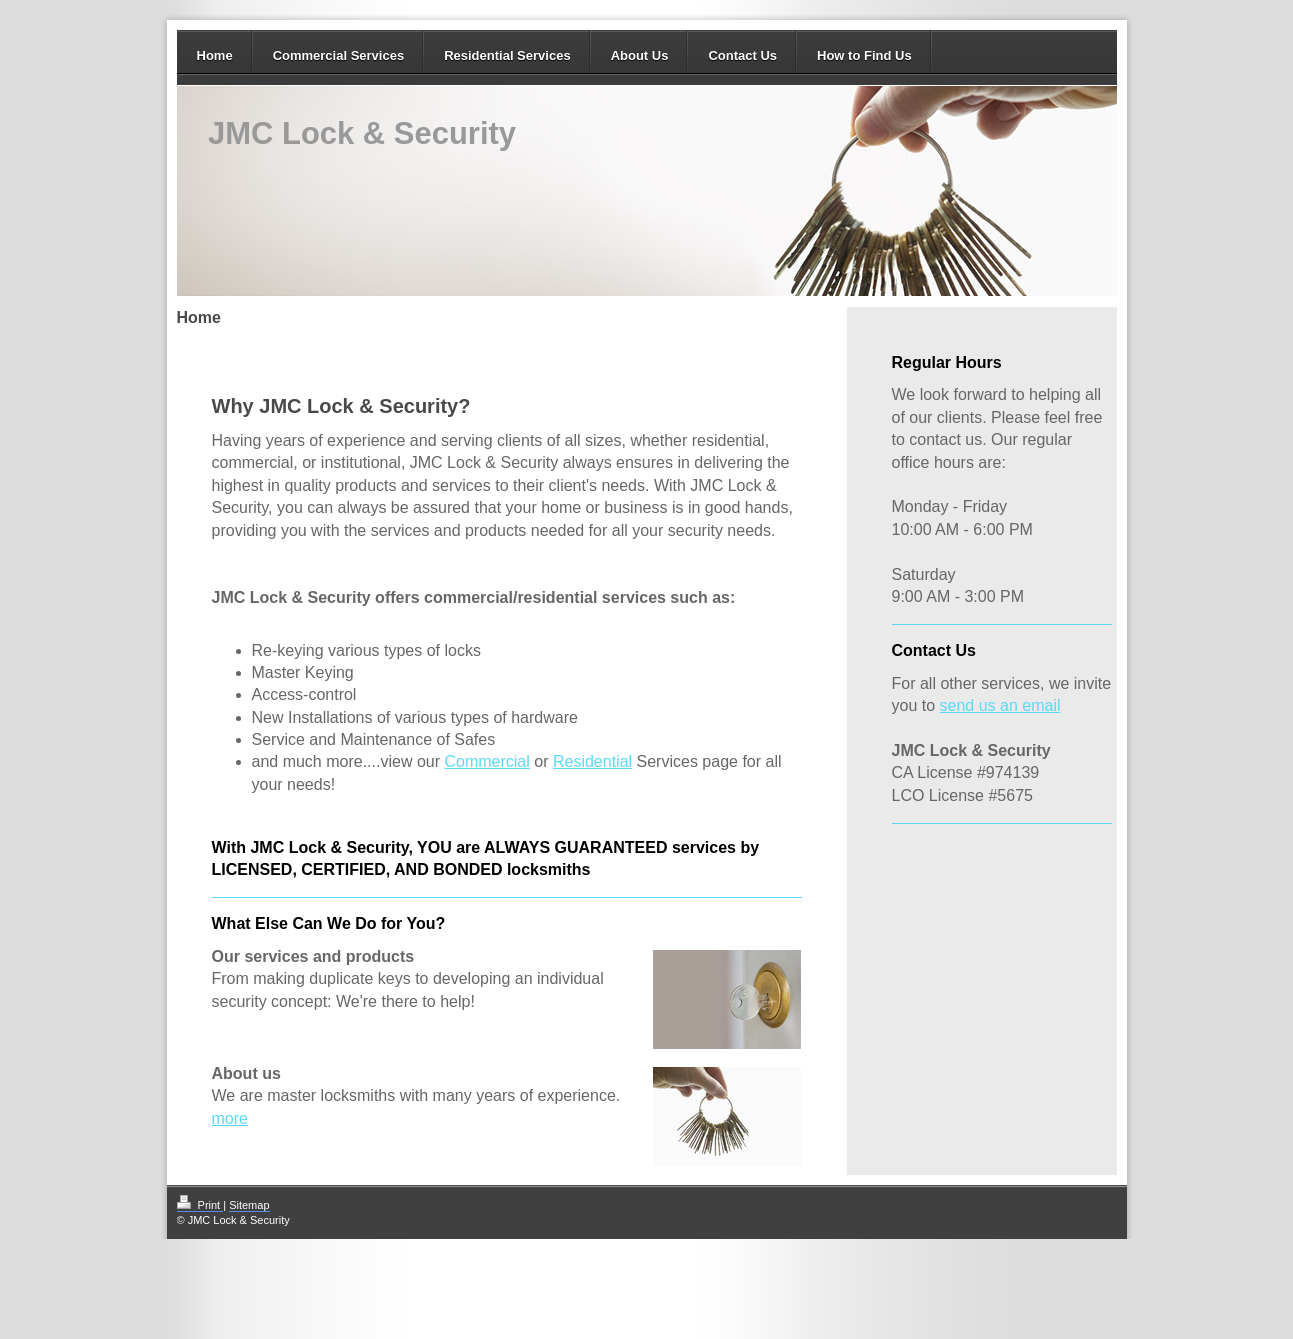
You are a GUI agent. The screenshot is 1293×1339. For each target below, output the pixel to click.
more (230, 1118)
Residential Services (507, 55)
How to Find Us (864, 55)
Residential (592, 761)
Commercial (486, 761)
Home (215, 55)
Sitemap (249, 1205)
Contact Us (742, 55)
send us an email (1000, 705)
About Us (640, 55)
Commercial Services (339, 55)
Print (200, 1205)
